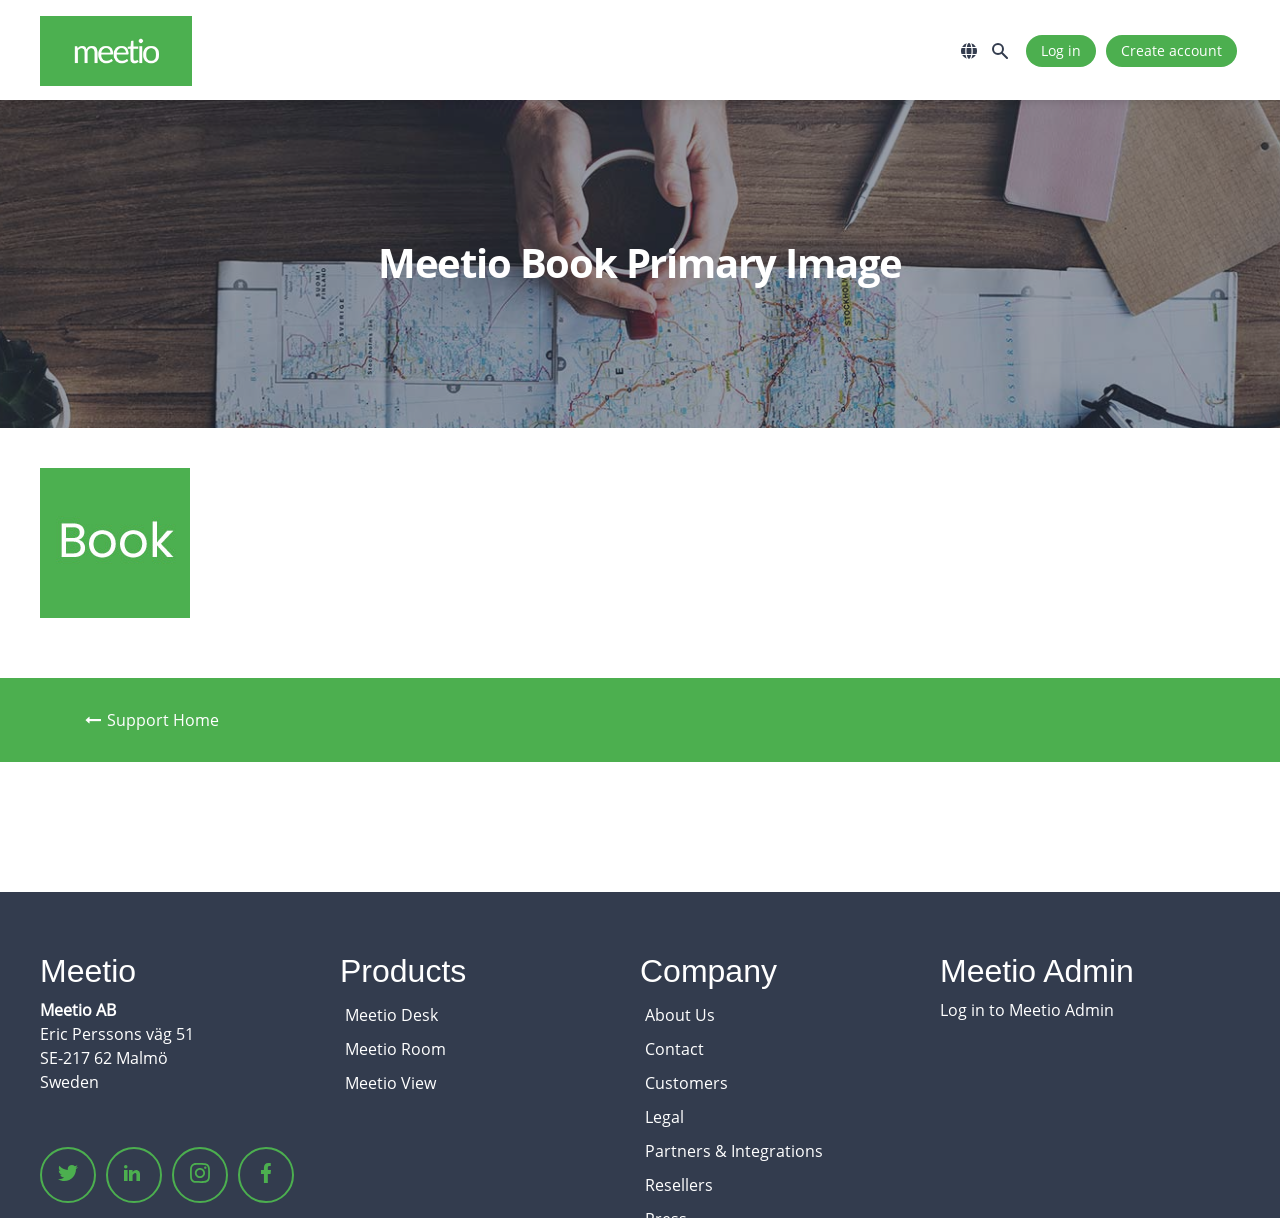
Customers (686, 1083)
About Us (680, 1015)
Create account (1171, 50)
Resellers (679, 1185)
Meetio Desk (391, 1015)
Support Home (152, 720)
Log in (1061, 50)
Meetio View (390, 1083)
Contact (674, 1049)
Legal (664, 1117)
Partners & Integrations (734, 1151)
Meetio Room (395, 1049)
